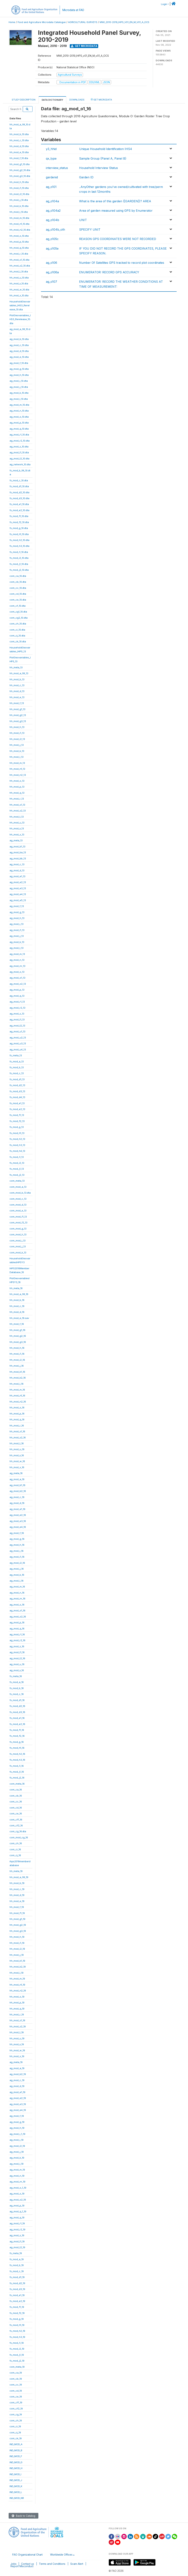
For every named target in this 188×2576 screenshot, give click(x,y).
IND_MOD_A (16, 2444)
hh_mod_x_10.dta (19, 295)
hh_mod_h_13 (17, 727)
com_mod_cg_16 (19, 1837)
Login (164, 4)
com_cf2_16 (16, 1825)
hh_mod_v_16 (17, 1455)
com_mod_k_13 (18, 1252)
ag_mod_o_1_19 (18, 2187)
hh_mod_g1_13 (17, 709)
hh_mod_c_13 (17, 685)
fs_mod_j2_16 (17, 1777)
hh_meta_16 (16, 1288)
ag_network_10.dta (20, 464)
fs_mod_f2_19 (17, 2313)
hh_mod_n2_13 (18, 774)
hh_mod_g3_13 (18, 721)
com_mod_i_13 (18, 1240)
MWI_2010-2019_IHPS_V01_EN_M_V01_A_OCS (124, 22)
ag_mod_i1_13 (17, 930)
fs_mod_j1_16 (17, 1771)
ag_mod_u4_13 (18, 1049)
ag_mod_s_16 (17, 1646)
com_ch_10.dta (18, 623)
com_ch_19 (16, 2420)
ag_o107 (51, 281)
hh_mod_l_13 (17, 756)
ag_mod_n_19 (17, 2175)
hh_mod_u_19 (17, 2038)
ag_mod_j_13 (17, 935)
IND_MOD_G (16, 2462)
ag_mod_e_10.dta (19, 356)
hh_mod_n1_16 (17, 1395)
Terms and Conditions (52, 2563)
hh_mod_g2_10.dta (20, 170)
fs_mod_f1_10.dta (19, 516)
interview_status (57, 168)
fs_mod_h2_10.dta (19, 540)
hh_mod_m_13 (17, 762)
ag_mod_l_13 (17, 947)
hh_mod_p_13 (17, 786)
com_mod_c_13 (18, 1198)
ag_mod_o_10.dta (19, 416)
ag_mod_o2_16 (18, 1616)
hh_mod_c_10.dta (19, 140)
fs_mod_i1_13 (17, 1156)
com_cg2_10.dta (19, 617)
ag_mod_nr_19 (17, 2181)
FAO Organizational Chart (27, 2554)
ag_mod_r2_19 (17, 2229)
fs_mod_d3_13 (17, 1091)
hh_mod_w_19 (17, 2050)
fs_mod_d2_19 (17, 2283)
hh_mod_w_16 (17, 1461)
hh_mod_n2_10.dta (20, 229)
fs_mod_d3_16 (17, 1712)
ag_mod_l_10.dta (19, 398)
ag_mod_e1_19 (17, 2092)
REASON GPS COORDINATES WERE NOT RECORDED (117, 239)
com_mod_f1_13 (18, 1216)
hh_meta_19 (16, 1871)
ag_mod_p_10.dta (19, 422)
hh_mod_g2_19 (18, 1924)
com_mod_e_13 (18, 1210)
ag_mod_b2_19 (18, 2074)
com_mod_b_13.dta (20, 1192)
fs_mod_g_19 (17, 2318)
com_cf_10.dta (18, 605)
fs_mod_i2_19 (17, 2348)
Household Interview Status (98, 168)
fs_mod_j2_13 (17, 1174)
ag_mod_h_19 (17, 2127)
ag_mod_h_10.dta (19, 374)
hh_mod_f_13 (17, 703)
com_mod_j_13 (18, 1246)
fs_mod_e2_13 (17, 1109)
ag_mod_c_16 (17, 1497)
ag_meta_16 (16, 1473)
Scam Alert (76, 2563)
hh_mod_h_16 (17, 1347)
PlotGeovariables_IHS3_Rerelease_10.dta (20, 319)
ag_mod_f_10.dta (19, 362)
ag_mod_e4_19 (18, 2110)
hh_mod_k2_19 (18, 1966)
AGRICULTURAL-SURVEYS (82, 22)
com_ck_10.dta (18, 641)
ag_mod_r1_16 (17, 1634)
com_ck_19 (16, 2438)
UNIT (83, 220)
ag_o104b (52, 220)
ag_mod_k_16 (17, 1574)
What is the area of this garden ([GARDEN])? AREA (115, 201)
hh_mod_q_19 (17, 2008)
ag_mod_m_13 (17, 953)
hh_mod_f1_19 (17, 1913)
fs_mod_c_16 (17, 1694)
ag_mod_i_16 (17, 1550)
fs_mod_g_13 (17, 1126)
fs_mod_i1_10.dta (19, 552)
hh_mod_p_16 (17, 1413)
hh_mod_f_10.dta (19, 158)
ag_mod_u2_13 (18, 1037)
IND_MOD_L (16, 2492)
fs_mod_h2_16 (17, 1753)
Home (12, 22)
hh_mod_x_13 (17, 834)
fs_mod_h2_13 (17, 1138)
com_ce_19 (16, 2396)
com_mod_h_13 (18, 1234)
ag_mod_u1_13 (17, 1031)
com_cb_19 (16, 2378)
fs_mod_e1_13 (17, 1103)
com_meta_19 (17, 2366)
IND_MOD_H (16, 2468)
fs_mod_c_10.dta (19, 480)
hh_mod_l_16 (17, 1383)
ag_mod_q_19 (17, 2217)
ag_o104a (52, 201)
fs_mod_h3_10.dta (19, 545)
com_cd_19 (16, 2390)
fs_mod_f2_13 (17, 1121)
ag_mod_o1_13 (17, 977)
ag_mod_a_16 (17, 1479)
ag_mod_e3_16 (18, 1521)
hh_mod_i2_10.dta (19, 194)
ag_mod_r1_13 (17, 1001)
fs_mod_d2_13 (17, 1085)
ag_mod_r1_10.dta (19, 434)
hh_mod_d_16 (17, 1311)
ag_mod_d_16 (17, 1503)
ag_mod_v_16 (17, 1670)
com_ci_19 (15, 2426)
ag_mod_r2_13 (17, 1007)
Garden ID (86, 177)
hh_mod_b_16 (17, 1299)
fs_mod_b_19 (17, 2265)
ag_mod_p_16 (17, 1622)
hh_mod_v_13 (17, 828)
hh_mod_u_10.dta (19, 277)
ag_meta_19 (16, 2062)
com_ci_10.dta (17, 629)
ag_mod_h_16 (17, 1544)
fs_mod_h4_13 (17, 1150)
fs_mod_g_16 (17, 1741)
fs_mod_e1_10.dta (19, 504)
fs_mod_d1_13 (17, 1079)
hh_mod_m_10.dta (19, 217)
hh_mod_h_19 (17, 1936)
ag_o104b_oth (55, 229)
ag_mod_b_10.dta (19, 339)
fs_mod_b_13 (17, 1067)
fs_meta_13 (16, 1055)
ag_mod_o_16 (17, 1604)
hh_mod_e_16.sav (19, 1318)
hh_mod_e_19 (17, 1901)
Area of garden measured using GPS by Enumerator (116, 210)
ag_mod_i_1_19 (17, 2133)
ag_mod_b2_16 (18, 1491)
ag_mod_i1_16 (17, 1556)
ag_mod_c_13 (17, 864)
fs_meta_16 (16, 1676)
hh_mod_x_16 (17, 1467)
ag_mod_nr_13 (17, 965)
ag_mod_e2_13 (18, 882)
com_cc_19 (16, 2384)
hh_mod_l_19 (17, 1972)
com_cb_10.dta (18, 581)
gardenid (52, 177)
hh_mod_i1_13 (17, 732)
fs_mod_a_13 (17, 1061)
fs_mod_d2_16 (17, 1706)
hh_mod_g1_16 (17, 1329)
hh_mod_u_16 (17, 1449)
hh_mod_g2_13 (18, 715)
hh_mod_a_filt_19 (19, 1877)
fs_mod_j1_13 (17, 1168)
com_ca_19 (16, 2372)
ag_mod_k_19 (17, 2157)
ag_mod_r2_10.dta (20, 440)
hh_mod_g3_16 (18, 1341)
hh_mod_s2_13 (18, 810)
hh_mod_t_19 (17, 2032)
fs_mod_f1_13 (17, 1115)
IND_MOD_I (15, 2474)
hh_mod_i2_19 (17, 1948)
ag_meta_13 (16, 840)
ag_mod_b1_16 (17, 1485)
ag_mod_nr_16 (17, 1598)
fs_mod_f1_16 (17, 1729)
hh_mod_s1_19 (17, 2020)
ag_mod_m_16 (17, 1586)
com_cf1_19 (16, 2402)
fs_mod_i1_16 (17, 1765)
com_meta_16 (17, 1783)
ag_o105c (52, 239)
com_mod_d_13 (18, 1204)
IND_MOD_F (16, 2456)
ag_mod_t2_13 (17, 1025)
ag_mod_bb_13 (18, 858)
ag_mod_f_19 (17, 2115)
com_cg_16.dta (18, 1831)
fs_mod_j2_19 (17, 2360)
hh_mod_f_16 (17, 1323)
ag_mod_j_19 (17, 2151)
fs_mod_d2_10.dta (19, 492)
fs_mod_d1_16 (17, 1700)
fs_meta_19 (16, 2253)
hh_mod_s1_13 (17, 804)
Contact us (27, 2563)
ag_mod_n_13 (17, 959)
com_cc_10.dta (18, 587)
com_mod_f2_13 (18, 1222)
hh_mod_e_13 (17, 697)
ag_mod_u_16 (17, 1664)
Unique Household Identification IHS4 (105, 149)
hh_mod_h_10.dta (19, 182)
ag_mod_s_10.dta (19, 446)
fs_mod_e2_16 (17, 1724)
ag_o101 (51, 187)
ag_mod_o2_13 (18, 983)
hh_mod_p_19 (17, 2002)
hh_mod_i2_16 (17, 1359)
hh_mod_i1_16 (17, 1353)
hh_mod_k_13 (17, 750)
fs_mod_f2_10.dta (19, 522)
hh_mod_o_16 (17, 1407)
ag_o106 (51, 262)
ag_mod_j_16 (17, 1568)
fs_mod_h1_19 (17, 2324)
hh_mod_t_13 (17, 816)
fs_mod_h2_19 (17, 2330)
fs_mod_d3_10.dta (19, 498)
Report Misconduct (21, 2566)
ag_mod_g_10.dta (19, 368)
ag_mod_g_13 (17, 912)
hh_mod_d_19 (17, 1895)
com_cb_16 (16, 1795)
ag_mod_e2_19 (18, 2098)
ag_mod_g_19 (17, 2121)
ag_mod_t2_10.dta (19, 458)
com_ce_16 (16, 1813)
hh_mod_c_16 (17, 1306)
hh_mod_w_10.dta (19, 289)
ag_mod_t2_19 (17, 2247)
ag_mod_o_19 (17, 2193)
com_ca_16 (16, 1789)
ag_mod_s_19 (17, 2235)
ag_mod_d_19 (17, 2086)
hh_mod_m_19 (17, 1978)
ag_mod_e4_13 (18, 894)
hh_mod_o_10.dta (19, 235)
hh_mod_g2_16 (18, 1335)
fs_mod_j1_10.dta (19, 563)
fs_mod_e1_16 (17, 1717)
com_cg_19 (16, 2414)
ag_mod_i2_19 (17, 2145)
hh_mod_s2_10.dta (20, 265)
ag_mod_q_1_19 (18, 2211)
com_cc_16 (16, 1801)
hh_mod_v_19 (17, 2044)
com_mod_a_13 (18, 1186)
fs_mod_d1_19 (17, 2277)
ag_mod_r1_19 (17, 2223)
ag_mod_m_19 (17, 2169)
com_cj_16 (15, 1855)
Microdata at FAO (73, 10)
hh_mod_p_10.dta (19, 241)
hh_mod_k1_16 (17, 1371)
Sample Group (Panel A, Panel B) (102, 158)
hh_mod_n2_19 (18, 1990)
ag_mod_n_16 (17, 1592)
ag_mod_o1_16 (17, 1610)
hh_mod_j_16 (17, 1365)
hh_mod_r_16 (17, 1425)
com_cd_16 (16, 1807)
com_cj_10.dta (17, 635)
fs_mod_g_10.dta (19, 528)
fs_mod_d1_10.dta (19, 486)
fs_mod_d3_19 (17, 2289)
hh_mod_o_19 (17, 1996)
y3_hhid (51, 149)
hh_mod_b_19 (17, 1883)
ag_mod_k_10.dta (19, 392)
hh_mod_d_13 (17, 691)
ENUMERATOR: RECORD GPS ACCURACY (109, 272)
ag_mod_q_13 (17, 995)
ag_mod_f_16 (17, 1533)
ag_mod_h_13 (17, 918)
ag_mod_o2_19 (18, 2199)
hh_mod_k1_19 (17, 1960)
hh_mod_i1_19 (17, 1942)
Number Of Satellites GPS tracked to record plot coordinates (121, 262)
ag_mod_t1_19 (17, 2241)
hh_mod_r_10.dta (19, 253)
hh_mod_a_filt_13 (19, 673)
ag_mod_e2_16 (18, 1514)
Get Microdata (84, 45)
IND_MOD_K (16, 2486)
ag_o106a (52, 272)
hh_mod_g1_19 (17, 1918)
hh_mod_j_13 (17, 744)
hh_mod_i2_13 (17, 738)
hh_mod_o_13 (17, 780)
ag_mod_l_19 (17, 2163)
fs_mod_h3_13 (17, 1145)
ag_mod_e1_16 (17, 1509)
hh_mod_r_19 (17, 2014)
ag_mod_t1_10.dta (19, 452)
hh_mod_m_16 (17, 1389)
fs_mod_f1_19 (17, 2306)
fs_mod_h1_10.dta (19, 534)
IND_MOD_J (16, 2480)
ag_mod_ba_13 (18, 852)
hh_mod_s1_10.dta (19, 259)
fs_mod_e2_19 (17, 2301)
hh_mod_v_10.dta (19, 283)
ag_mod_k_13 (17, 942)
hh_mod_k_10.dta (19, 205)
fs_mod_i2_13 (17, 1162)
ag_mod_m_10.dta (19, 404)
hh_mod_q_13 (17, 792)
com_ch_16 (16, 1843)
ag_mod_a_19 (17, 2068)
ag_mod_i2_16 (17, 1562)
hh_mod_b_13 (17, 679)
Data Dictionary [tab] (52, 99)
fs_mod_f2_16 (17, 1735)
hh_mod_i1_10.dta (19, 187)
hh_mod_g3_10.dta (20, 175)
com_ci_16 (15, 1849)
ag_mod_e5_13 (18, 900)
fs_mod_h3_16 (17, 1759)
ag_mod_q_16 (17, 1628)
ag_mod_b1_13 (17, 846)
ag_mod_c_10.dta (19, 345)
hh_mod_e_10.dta (19, 152)
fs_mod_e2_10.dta (19, 510)
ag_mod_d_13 (17, 870)
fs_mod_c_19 (17, 2271)
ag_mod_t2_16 (17, 1658)
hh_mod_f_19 (17, 1906)
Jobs (13, 2563)
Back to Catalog (23, 2515)
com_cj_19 (15, 2432)
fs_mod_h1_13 (17, 1133)
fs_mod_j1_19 (17, 2354)
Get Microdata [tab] (101, 99)
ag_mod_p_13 (17, 989)
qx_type (51, 158)
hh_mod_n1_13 (17, 768)
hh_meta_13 (16, 667)
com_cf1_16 (16, 1819)
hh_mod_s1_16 (17, 1431)
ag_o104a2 (53, 210)
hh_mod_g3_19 (18, 1930)
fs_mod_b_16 (17, 1688)
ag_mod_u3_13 (18, 1043)
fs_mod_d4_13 (17, 1097)
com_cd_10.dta (18, 593)
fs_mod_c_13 (17, 1073)
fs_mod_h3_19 (17, 2336)
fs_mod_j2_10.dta (19, 569)
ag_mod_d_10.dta (19, 351)
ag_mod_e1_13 (17, 876)
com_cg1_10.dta (18, 611)
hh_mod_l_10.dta (19, 211)
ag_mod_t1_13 (17, 1019)
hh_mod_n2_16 (18, 1401)
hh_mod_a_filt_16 (19, 1294)
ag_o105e (52, 248)
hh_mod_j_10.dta (19, 199)
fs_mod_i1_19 (17, 2342)
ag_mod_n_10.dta (19, 410)
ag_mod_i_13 (17, 923)
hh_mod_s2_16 (18, 1437)
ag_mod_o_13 (17, 971)
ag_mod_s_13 (17, 1013)
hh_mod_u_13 (17, 822)
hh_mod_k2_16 (18, 1377)
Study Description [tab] (23, 99)
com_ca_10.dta (18, 575)
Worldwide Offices (61, 2554)
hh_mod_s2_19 (18, 2026)
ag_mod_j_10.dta (19, 386)
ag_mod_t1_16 (17, 1652)
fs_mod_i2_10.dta (19, 557)
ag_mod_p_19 (17, 2205)
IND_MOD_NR (17, 2497)
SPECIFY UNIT (89, 229)
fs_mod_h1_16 (17, 1747)
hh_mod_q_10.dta (19, 247)
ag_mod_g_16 (17, 1538)
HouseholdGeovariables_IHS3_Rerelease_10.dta (20, 305)
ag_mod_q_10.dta (19, 428)
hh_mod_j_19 (17, 1954)
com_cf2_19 (16, 2408)
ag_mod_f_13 (17, 906)
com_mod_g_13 (18, 1228)
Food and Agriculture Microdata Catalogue (42, 22)
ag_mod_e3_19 (18, 2104)
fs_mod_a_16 (17, 1682)
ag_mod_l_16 (17, 1580)
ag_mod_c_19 (17, 2080)
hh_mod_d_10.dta (19, 146)
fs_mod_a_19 (17, 2259)
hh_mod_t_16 (17, 1443)
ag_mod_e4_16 (18, 1526)
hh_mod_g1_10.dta (20, 164)
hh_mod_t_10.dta (19, 271)
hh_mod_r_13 (17, 798)
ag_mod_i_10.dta (19, 380)
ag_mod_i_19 (17, 2139)
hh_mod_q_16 (17, 1419)
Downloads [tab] (76, 99)
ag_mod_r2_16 (17, 1640)
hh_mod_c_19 (17, 1889)
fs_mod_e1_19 (17, 2295)
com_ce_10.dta (18, 599)
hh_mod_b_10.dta (19, 134)
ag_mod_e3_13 (18, 888)
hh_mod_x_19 (17, 2056)
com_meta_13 (17, 1180)
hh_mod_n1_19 (17, 1984)
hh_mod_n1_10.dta (19, 223)
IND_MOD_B (16, 2450)
